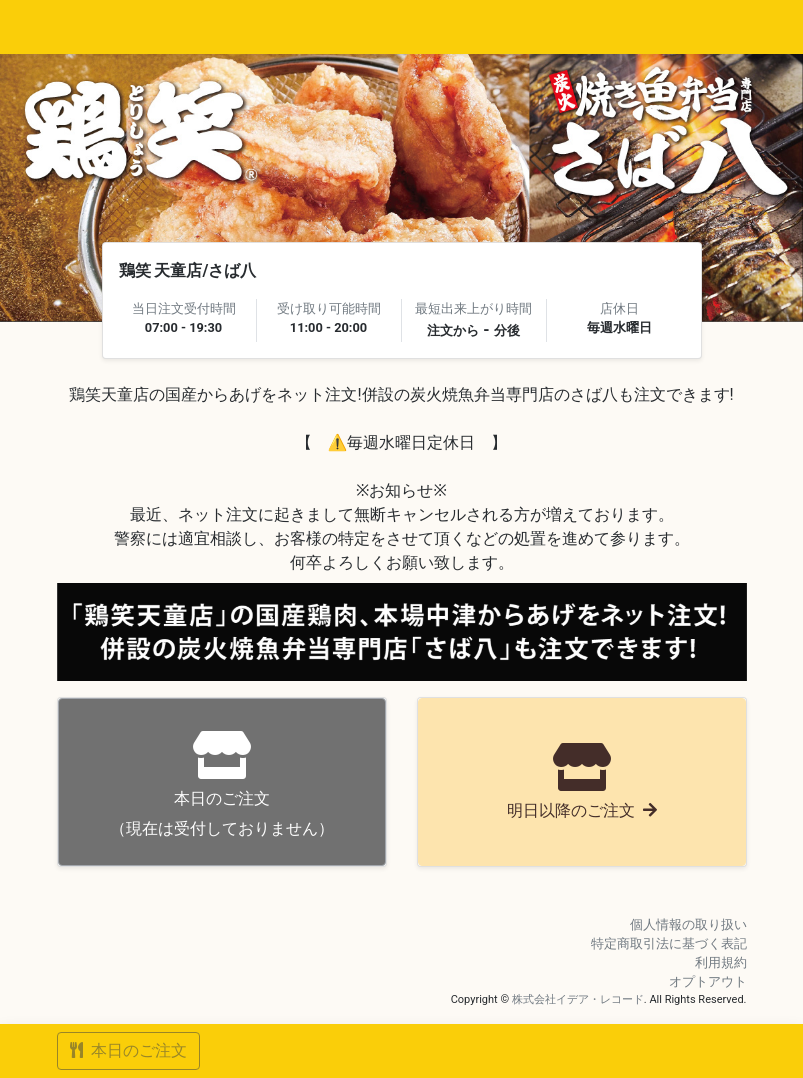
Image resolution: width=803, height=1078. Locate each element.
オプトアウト (708, 981)
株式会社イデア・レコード (578, 999)
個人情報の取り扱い (688, 924)
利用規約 (721, 962)
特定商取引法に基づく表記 (669, 943)
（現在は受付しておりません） (222, 784)
